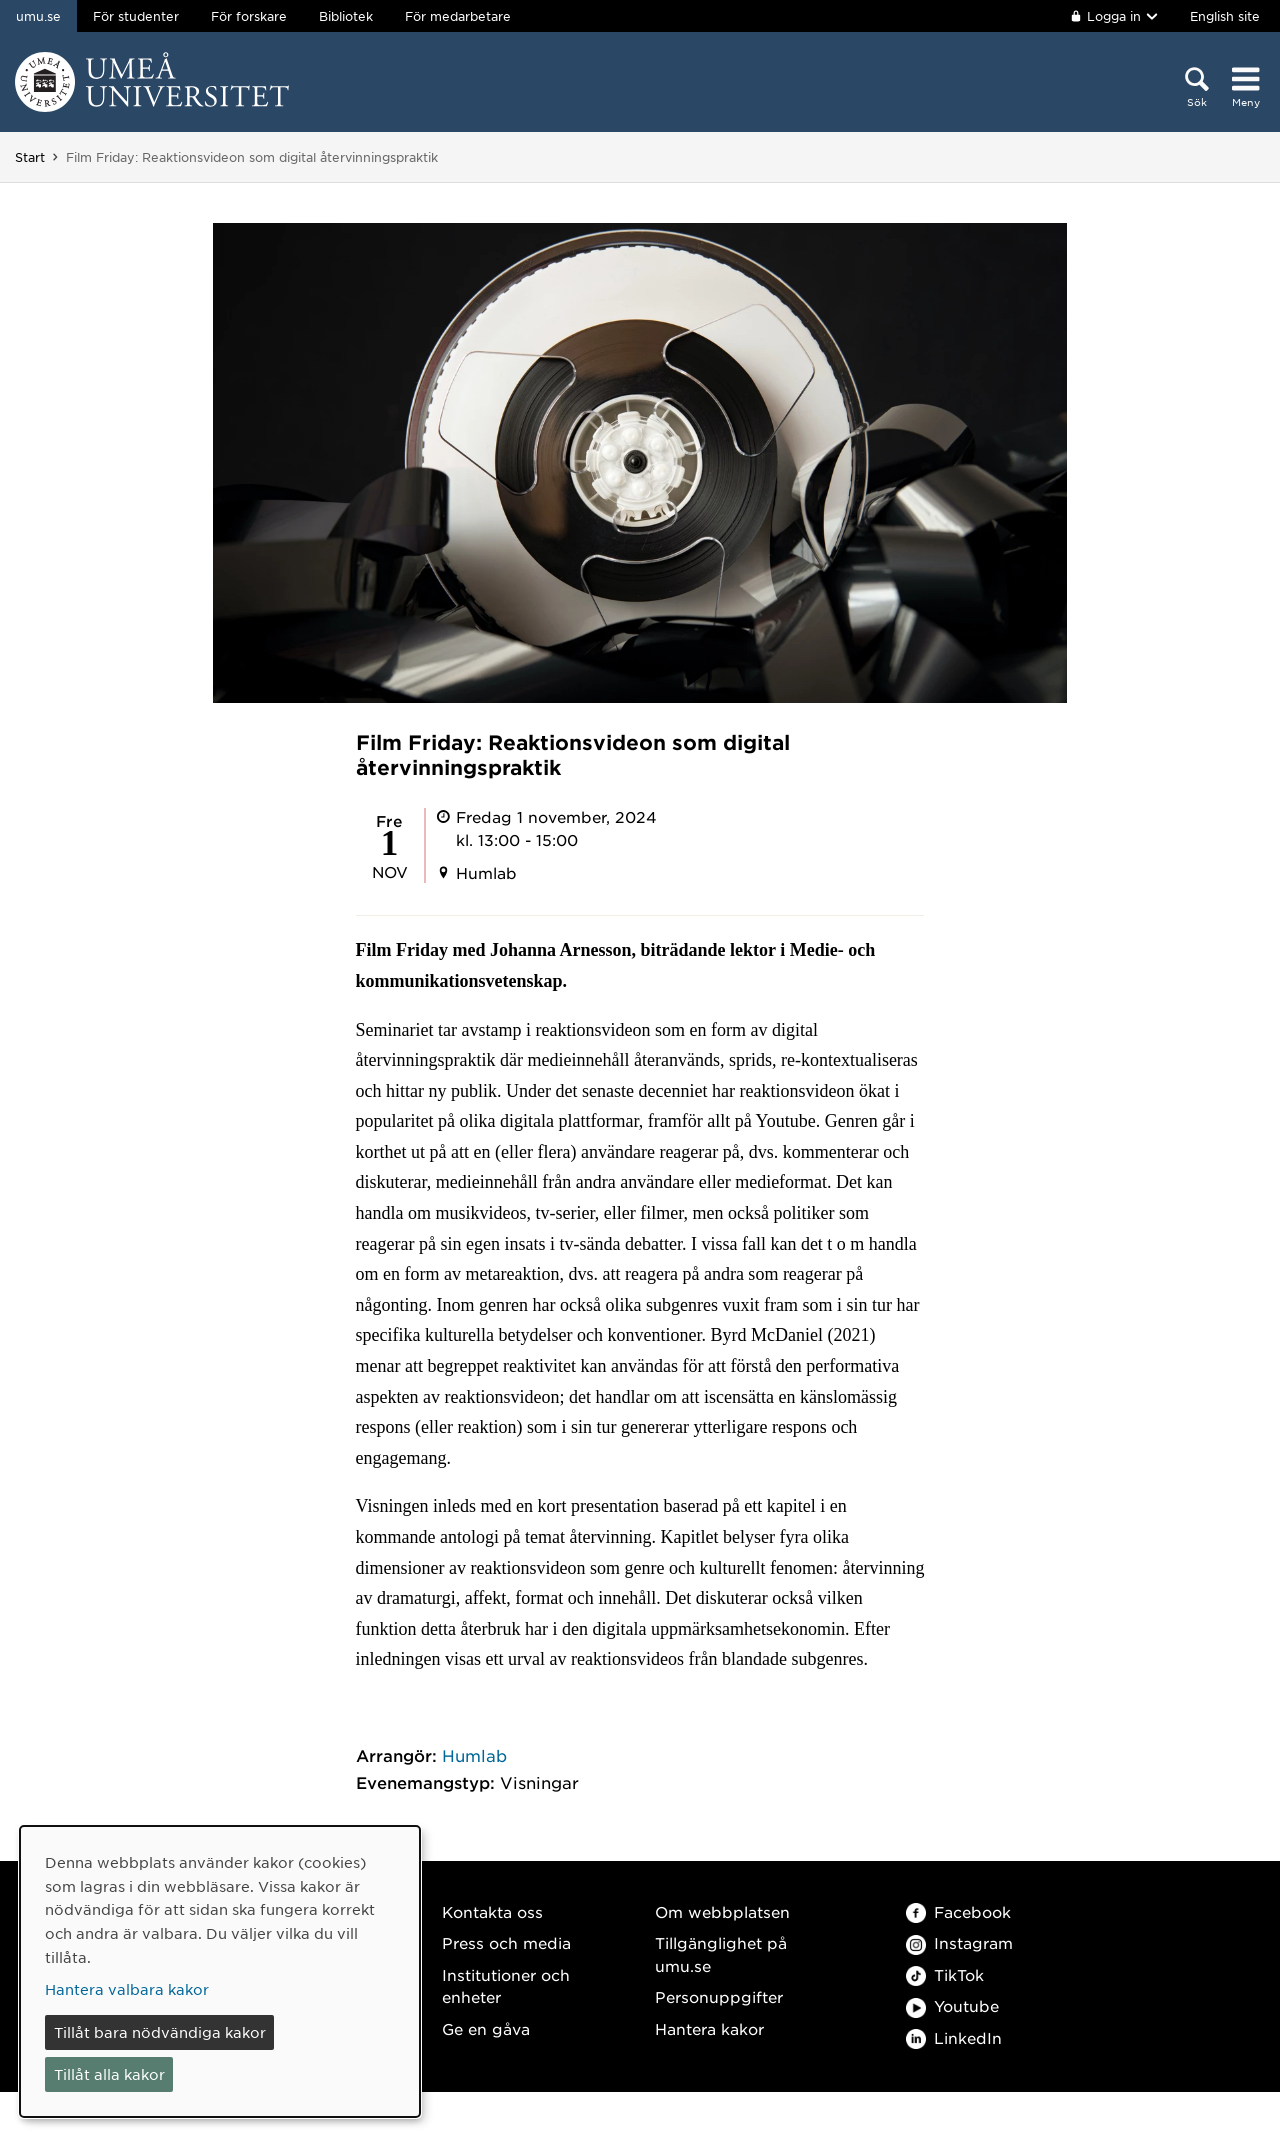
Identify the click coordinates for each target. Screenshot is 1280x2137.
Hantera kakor (709, 2028)
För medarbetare (458, 16)
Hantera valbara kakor (127, 1989)
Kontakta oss (492, 1911)
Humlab (474, 1755)
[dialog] (220, 1971)
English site (1225, 16)
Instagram (959, 1942)
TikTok (945, 1974)
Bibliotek (346, 16)
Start (30, 157)
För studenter (136, 16)
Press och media (506, 1942)
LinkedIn (954, 2037)
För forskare (249, 16)
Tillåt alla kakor (109, 2074)
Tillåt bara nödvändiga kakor (160, 2032)
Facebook (958, 1911)
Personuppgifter (719, 1996)
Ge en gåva (486, 2028)
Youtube (952, 2005)
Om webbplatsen (722, 1911)
